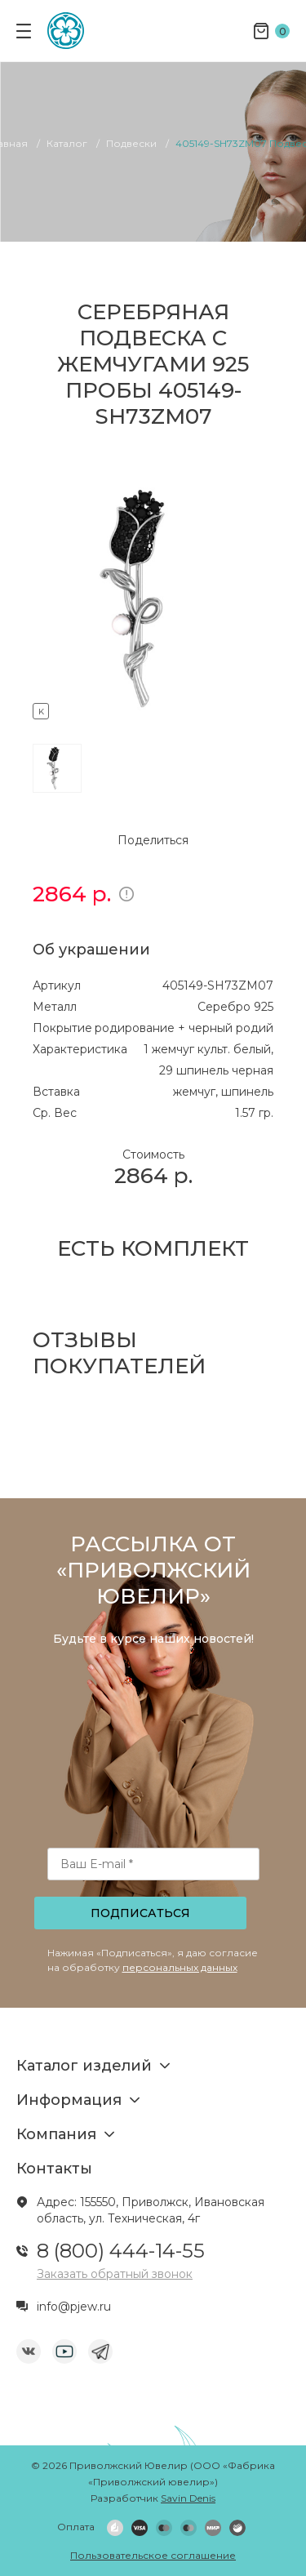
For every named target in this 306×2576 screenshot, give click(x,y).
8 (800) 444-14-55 (121, 2250)
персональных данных (179, 1967)
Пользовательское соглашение (153, 2555)
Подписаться (140, 1913)
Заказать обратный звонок (115, 2274)
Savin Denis (188, 2498)
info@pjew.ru (74, 2306)
